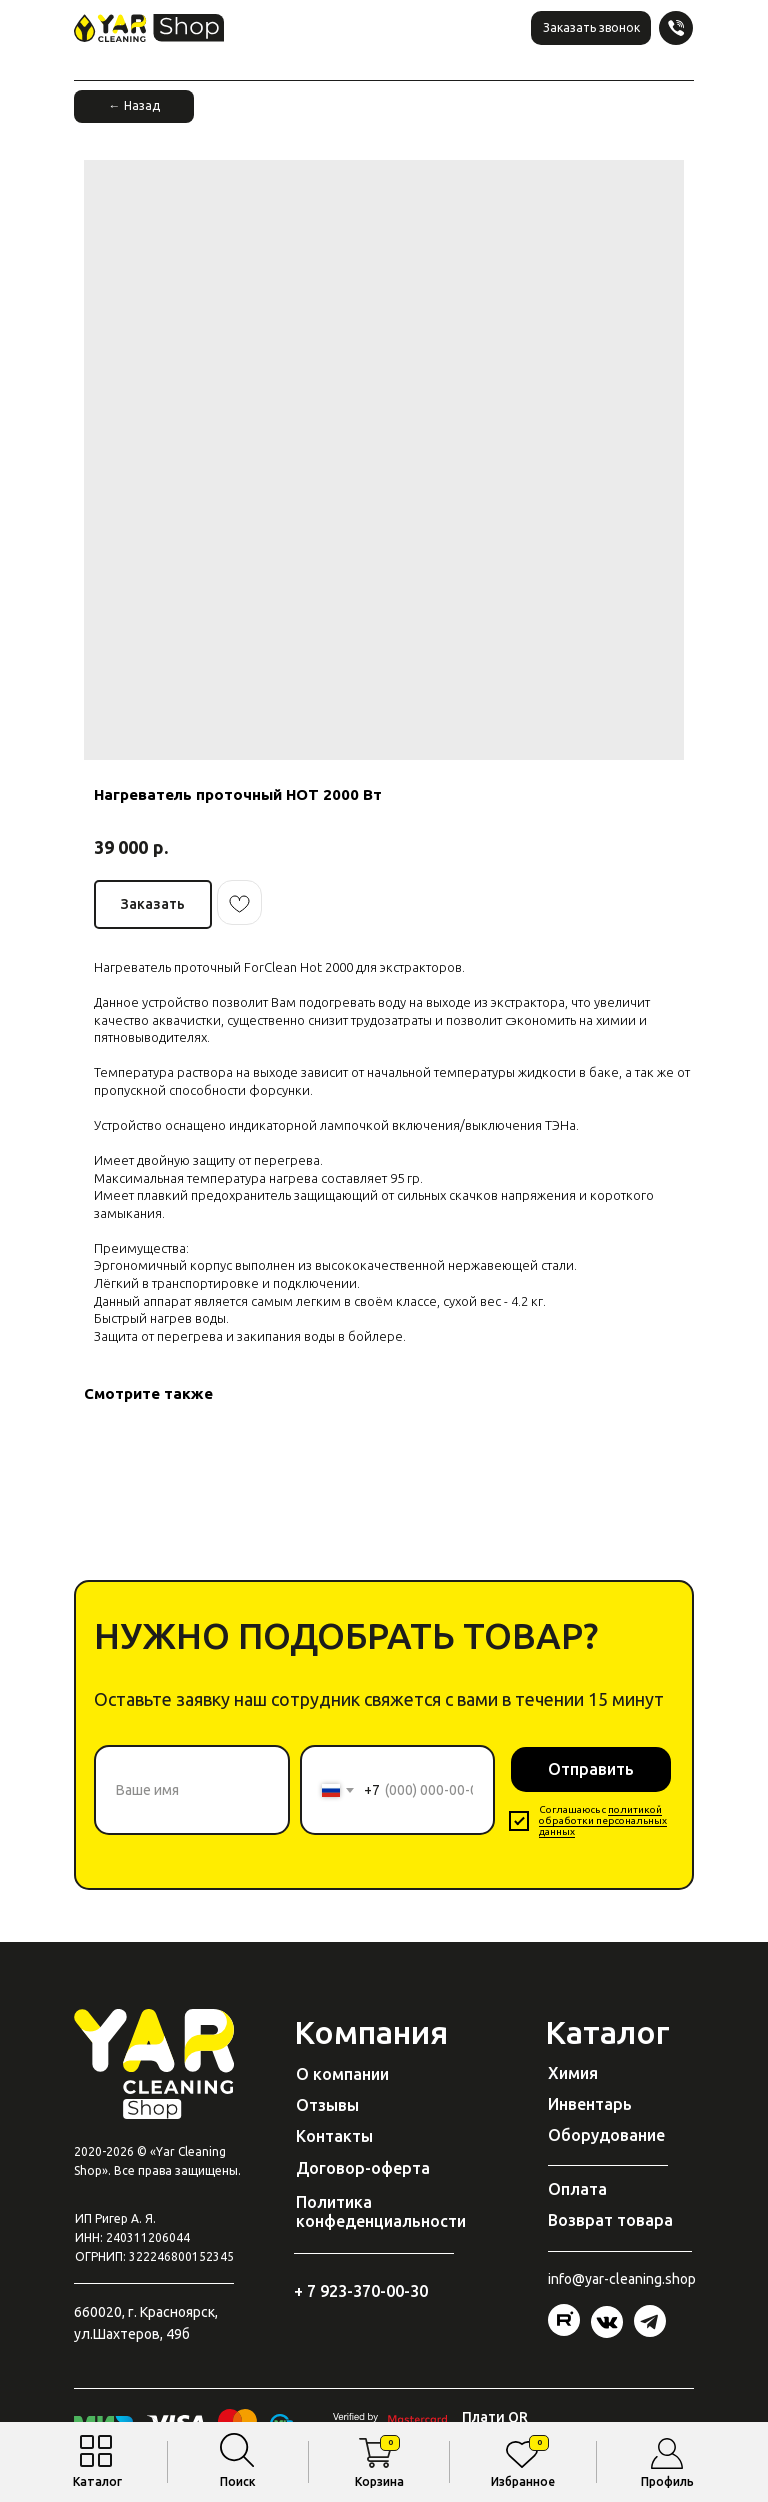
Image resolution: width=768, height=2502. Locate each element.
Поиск (238, 2481)
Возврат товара (610, 2220)
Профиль (667, 2481)
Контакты (334, 2136)
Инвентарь (590, 2104)
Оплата (577, 2189)
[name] (192, 1790)
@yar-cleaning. (618, 2279)
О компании (342, 2074)
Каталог (97, 2481)
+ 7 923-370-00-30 (361, 2291)
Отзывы (327, 2105)
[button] (591, 28)
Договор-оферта (363, 2168)
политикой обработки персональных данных (603, 1820)
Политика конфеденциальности (381, 2211)
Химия (573, 2073)
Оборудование (606, 2135)
